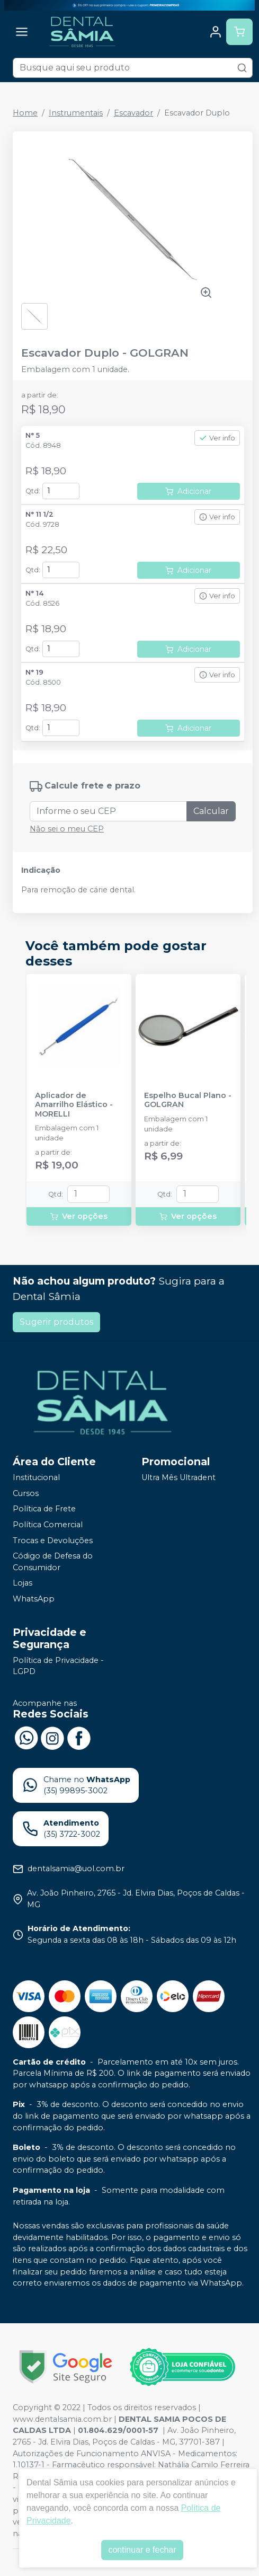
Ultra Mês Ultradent (178, 1477)
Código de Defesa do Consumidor (53, 1561)
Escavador (133, 113)
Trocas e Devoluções (53, 1540)
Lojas (22, 1583)
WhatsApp (34, 1599)
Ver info (217, 438)
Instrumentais (76, 113)
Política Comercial (48, 1524)
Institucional (36, 1477)
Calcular (211, 811)
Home (25, 113)
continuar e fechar (142, 2549)
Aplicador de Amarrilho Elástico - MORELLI (74, 1105)
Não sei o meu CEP (67, 829)
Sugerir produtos (56, 1322)
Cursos (26, 1493)
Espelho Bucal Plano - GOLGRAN (187, 1100)
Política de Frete (44, 1509)
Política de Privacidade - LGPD (58, 1666)
